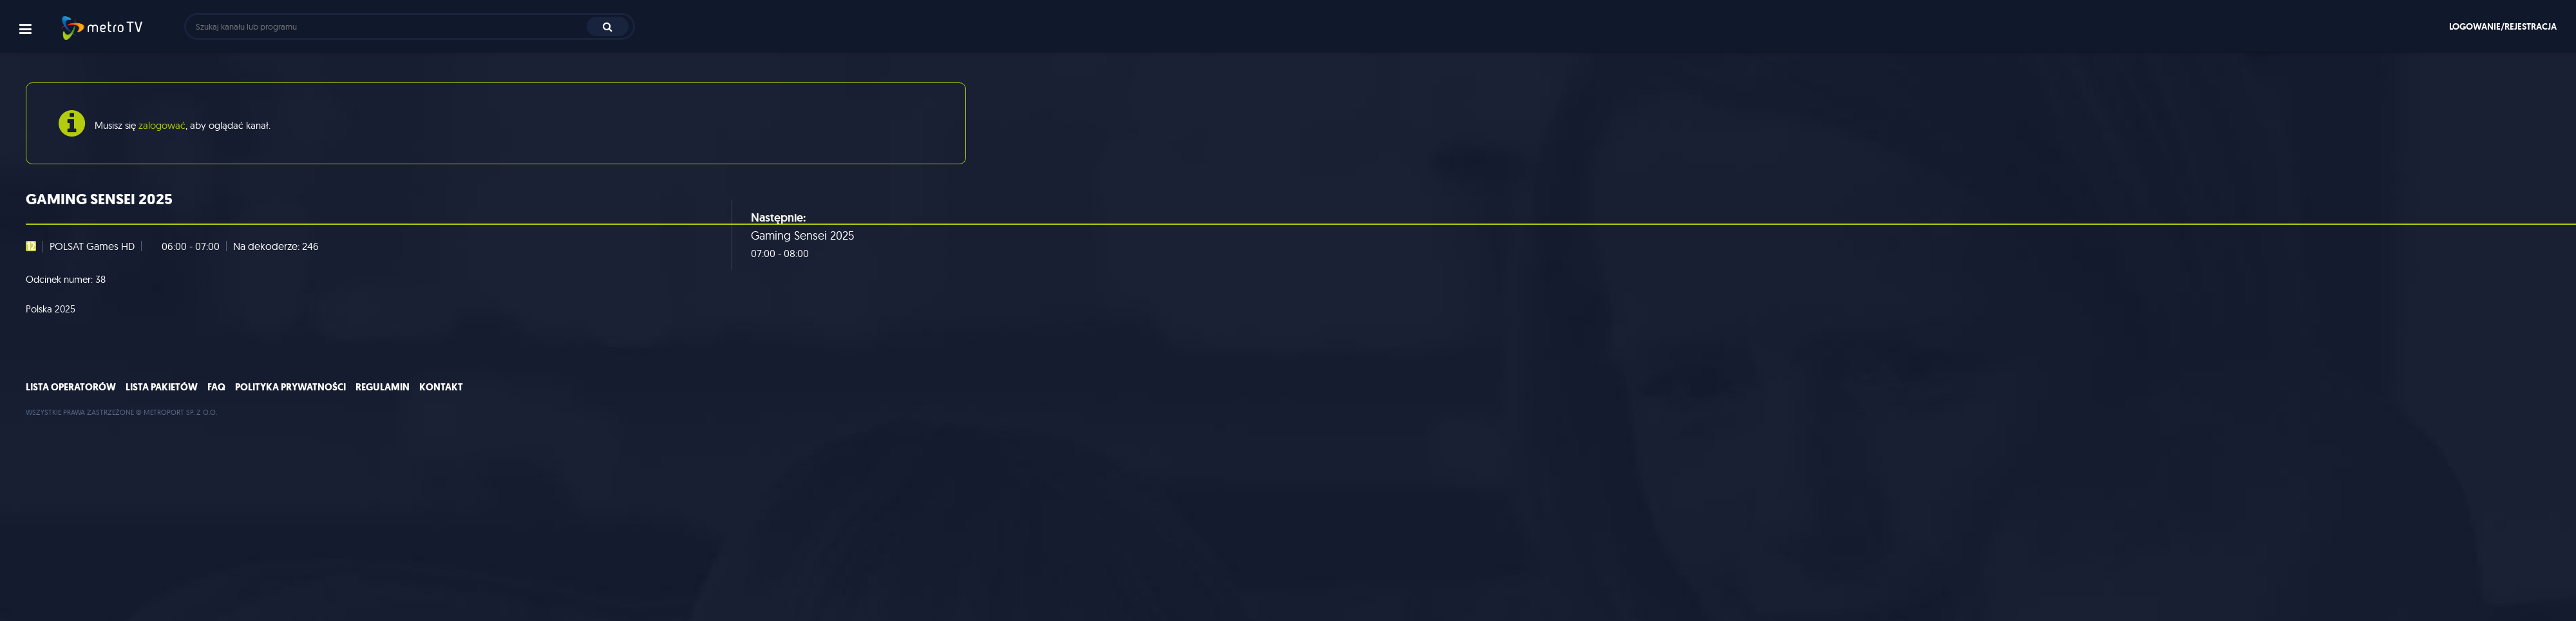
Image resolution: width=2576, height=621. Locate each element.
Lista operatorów (71, 387)
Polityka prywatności (290, 387)
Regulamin (382, 387)
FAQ (216, 387)
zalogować (161, 125)
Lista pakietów (162, 387)
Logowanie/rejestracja (2503, 26)
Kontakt (441, 387)
